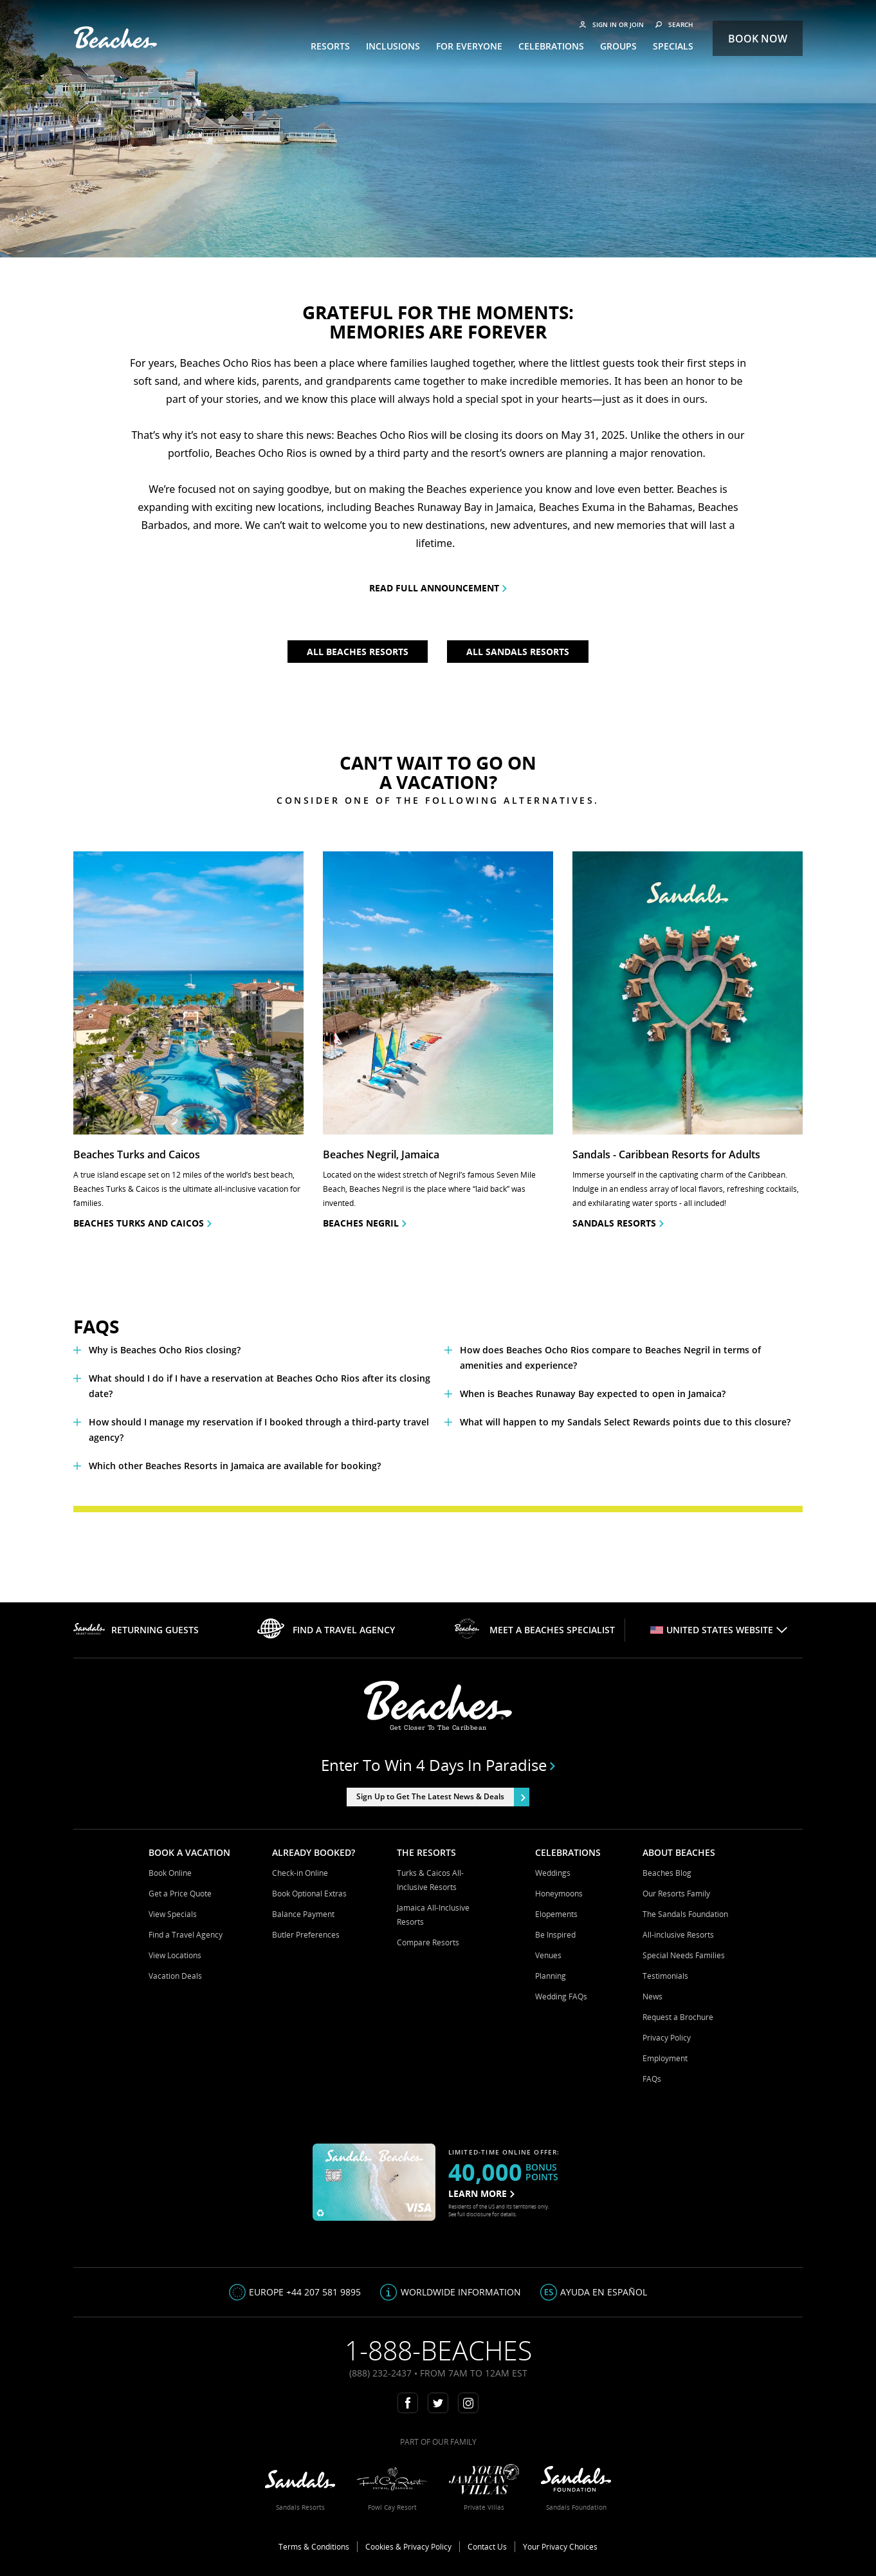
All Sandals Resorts (517, 651)
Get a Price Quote (180, 1893)
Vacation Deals (175, 1975)
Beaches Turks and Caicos (142, 1223)
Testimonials (665, 1975)
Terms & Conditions (313, 2546)
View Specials (173, 1914)
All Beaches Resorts (357, 651)
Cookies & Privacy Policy (408, 2546)
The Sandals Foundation (685, 1914)
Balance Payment (303, 1914)
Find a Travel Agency (186, 1934)
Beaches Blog (667, 1872)
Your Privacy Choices (560, 2546)
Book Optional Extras (309, 1893)
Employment (665, 2058)
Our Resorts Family (676, 1893)
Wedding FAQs (561, 1996)
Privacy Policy (667, 2037)
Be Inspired (555, 1934)
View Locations (175, 1955)
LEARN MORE (481, 2193)
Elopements (556, 1914)
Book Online (170, 1872)
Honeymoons (559, 1893)
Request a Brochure (678, 2017)
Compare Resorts (428, 1942)
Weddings (552, 1872)
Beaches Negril (364, 1223)
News (652, 1996)
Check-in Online (300, 1872)
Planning (550, 1975)
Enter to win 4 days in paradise (438, 1765)
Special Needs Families (684, 1955)
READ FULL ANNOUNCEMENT (438, 588)
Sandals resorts (618, 1223)
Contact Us (487, 2546)
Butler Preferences (306, 1934)
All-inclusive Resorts (678, 1934)
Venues (548, 1955)
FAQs (652, 2078)
